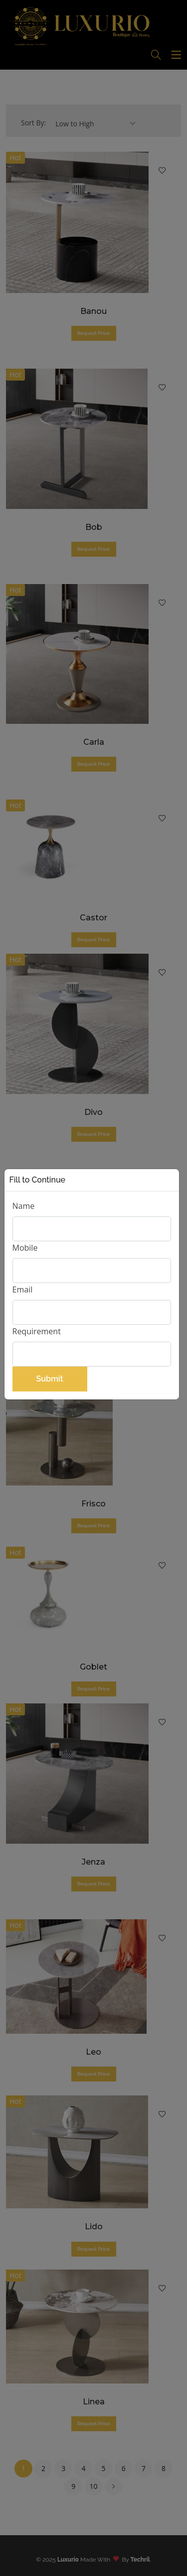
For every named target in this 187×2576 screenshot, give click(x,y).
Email (22, 1289)
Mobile (25, 1247)
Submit (49, 1379)
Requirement (36, 1331)
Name (23, 1205)
